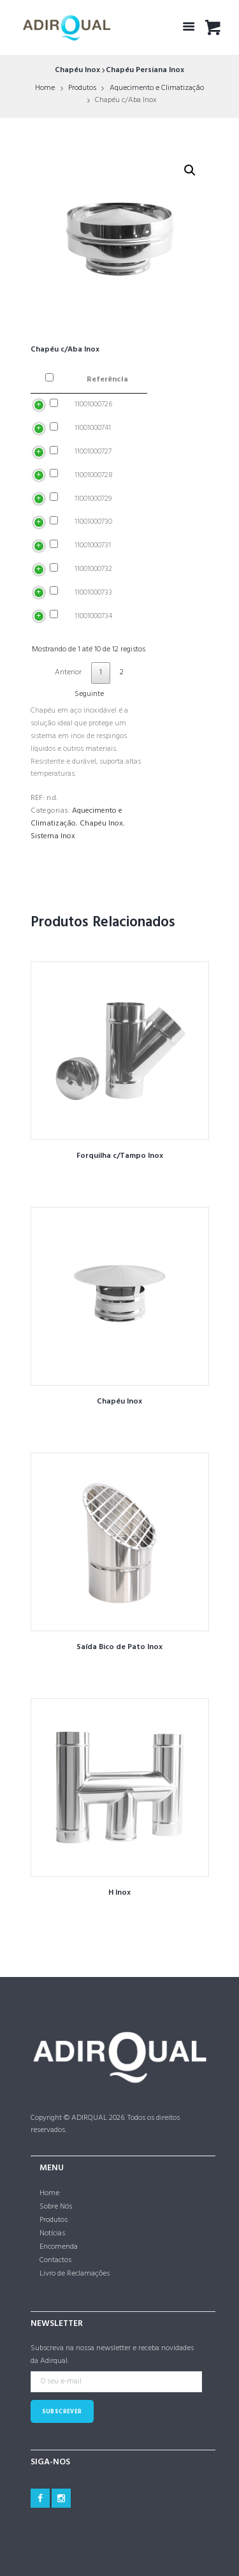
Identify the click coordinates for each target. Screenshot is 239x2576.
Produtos (82, 88)
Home (45, 88)
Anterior (68, 672)
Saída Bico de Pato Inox (119, 1647)
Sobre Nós (56, 2206)
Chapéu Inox (77, 70)
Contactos (55, 2260)
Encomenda (59, 2246)
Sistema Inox (53, 836)
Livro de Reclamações (75, 2273)
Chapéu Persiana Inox (145, 70)
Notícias (52, 2233)
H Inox (119, 1892)
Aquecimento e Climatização (157, 88)
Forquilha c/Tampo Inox (119, 1156)
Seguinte (89, 694)
